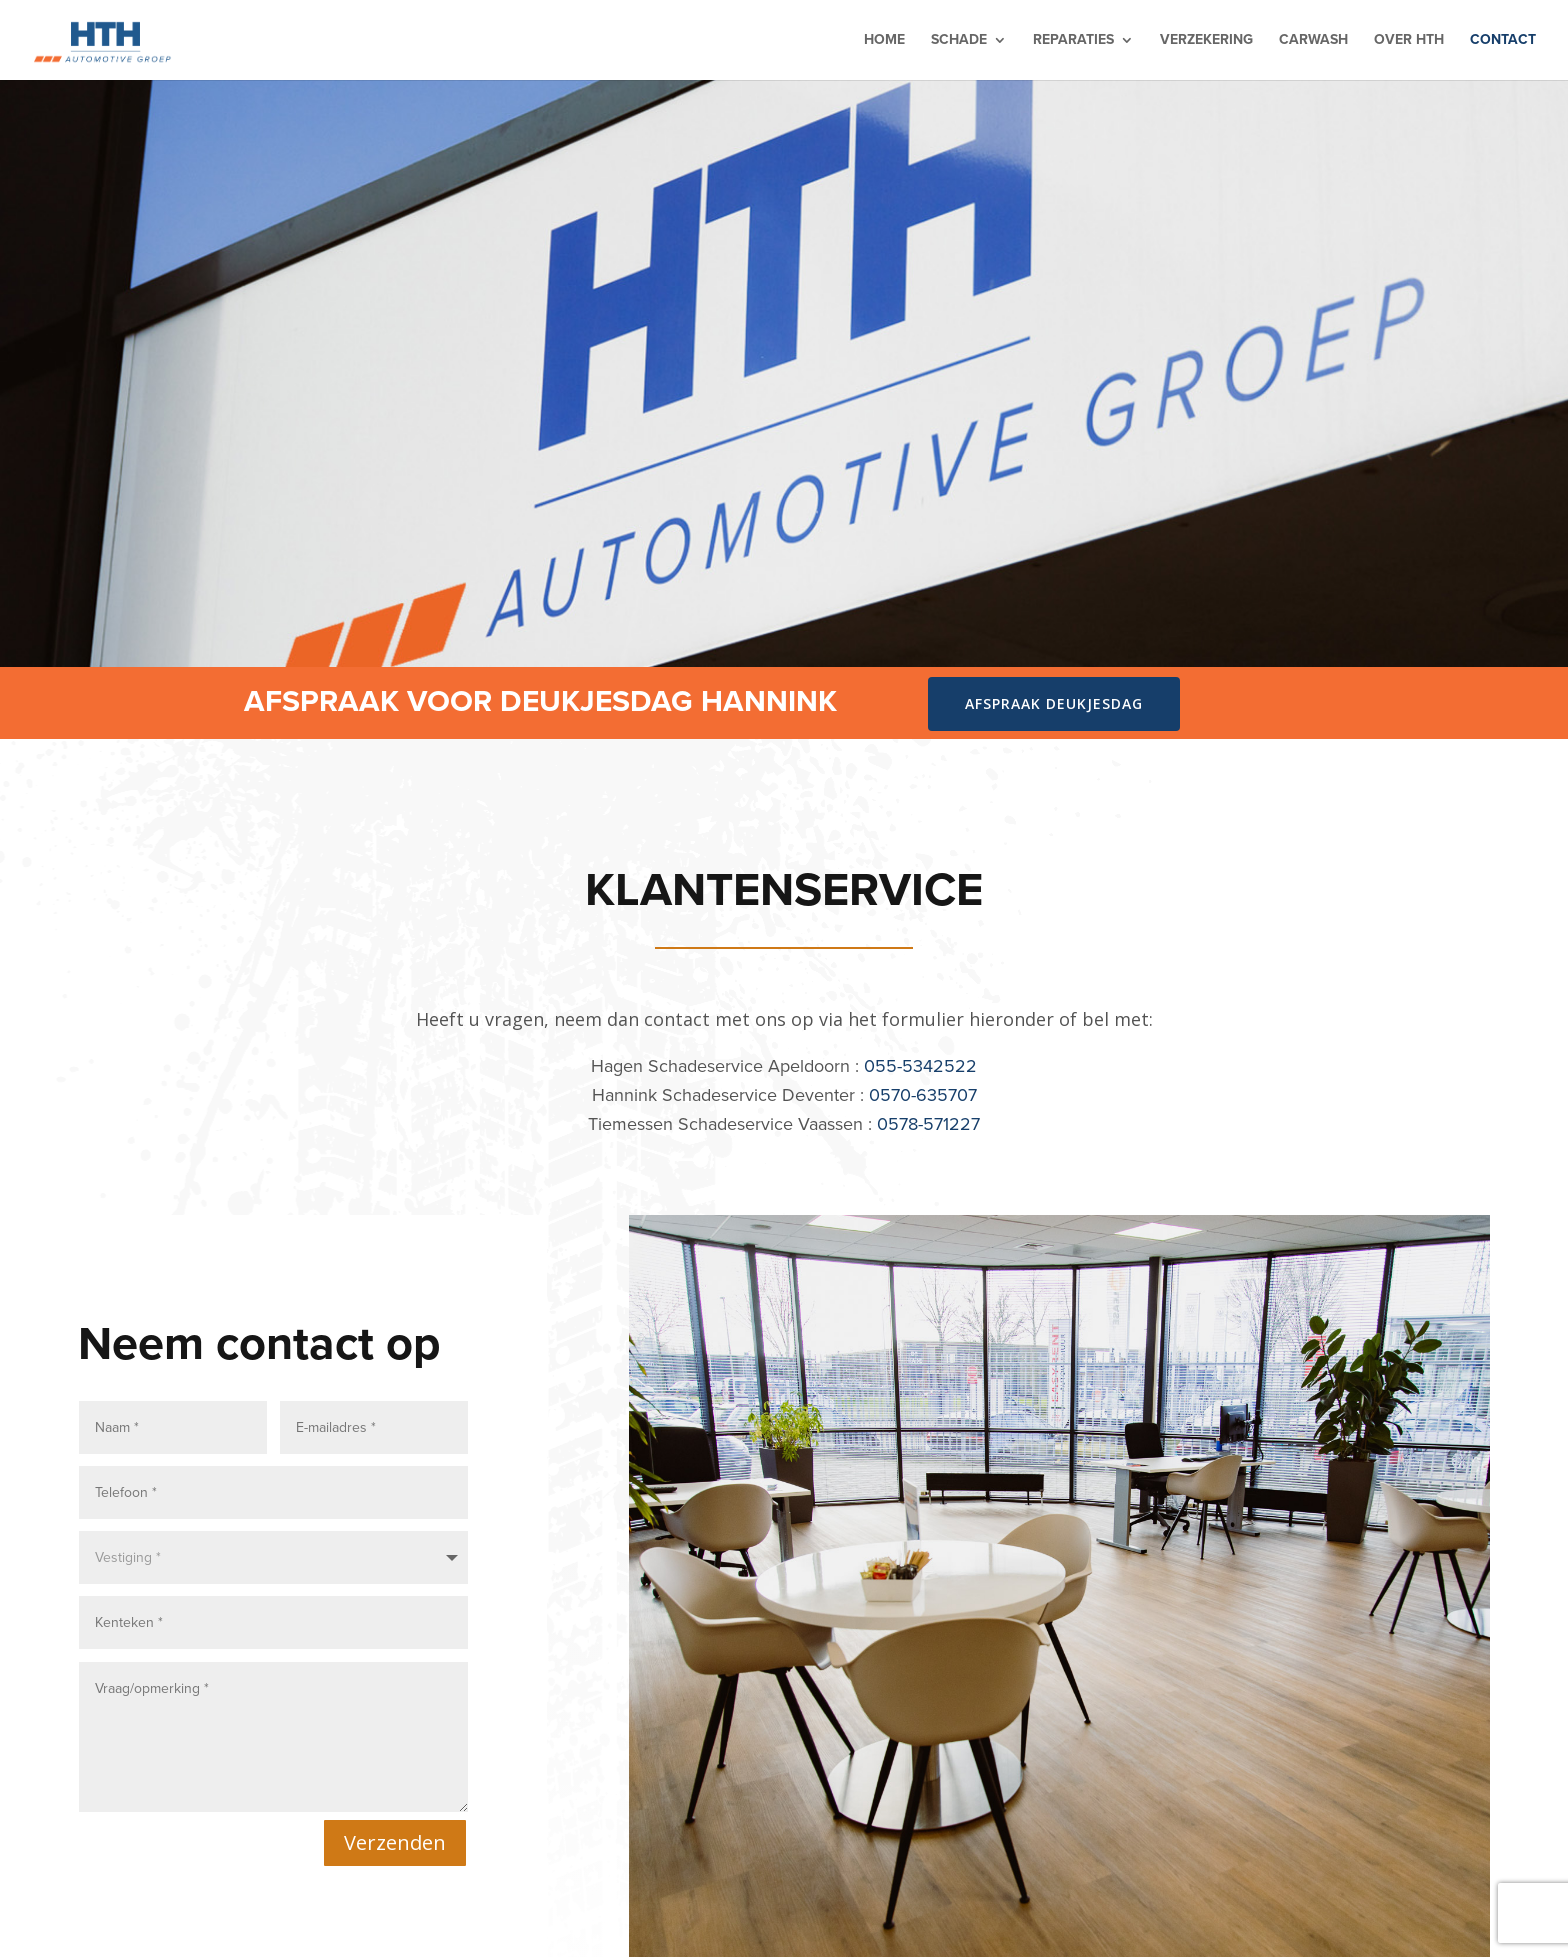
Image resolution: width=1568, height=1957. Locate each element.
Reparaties (1073, 41)
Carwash (1313, 41)
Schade (959, 41)
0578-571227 (928, 1124)
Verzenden (395, 1837)
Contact (1503, 41)
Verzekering (1206, 41)
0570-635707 (923, 1095)
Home (884, 41)
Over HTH (1409, 41)
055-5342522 (920, 1066)
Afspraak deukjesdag (1054, 703)
